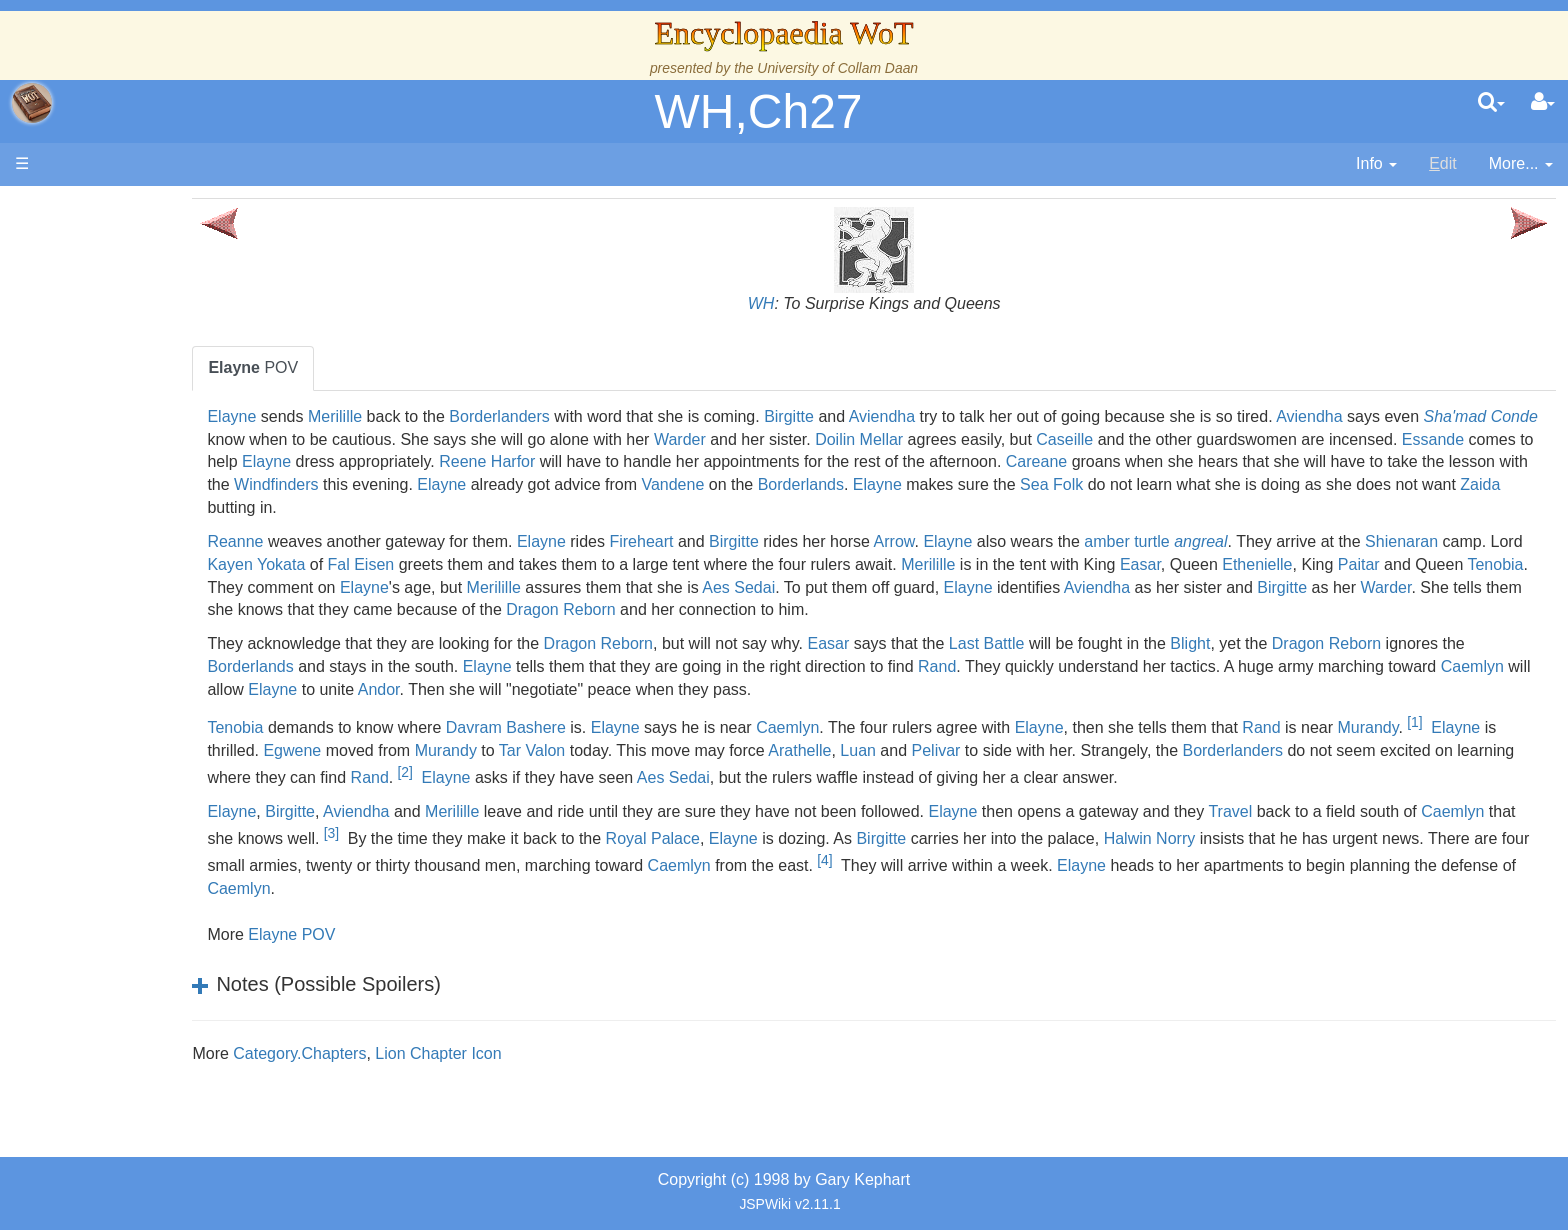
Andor (795, 689)
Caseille (1381, 439)
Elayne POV (450, 957)
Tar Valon (854, 750)
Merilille (494, 416)
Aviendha (1041, 416)
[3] (650, 856)
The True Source (154, 356)
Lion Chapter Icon (597, 1076)
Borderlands (1486, 484)
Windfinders (962, 484)
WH (840, 303)
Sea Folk (565, 507)
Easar (1461, 564)
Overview (168, 470)
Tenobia (640, 587)
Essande (603, 461)
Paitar (503, 587)
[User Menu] (1543, 103)
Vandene (1358, 484)
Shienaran (403, 564)
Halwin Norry (1469, 861)
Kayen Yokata (577, 564)
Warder (997, 439)
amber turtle (1286, 541)
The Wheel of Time (162, 333)
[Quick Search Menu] (1491, 103)
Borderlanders (658, 416)
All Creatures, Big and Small (195, 653)
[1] (443, 745)
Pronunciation (144, 813)
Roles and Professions (175, 630)
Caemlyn (560, 689)
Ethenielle (402, 587)
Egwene (615, 750)
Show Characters (156, 585)
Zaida (994, 507)
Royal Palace (972, 861)
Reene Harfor (988, 461)
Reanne (395, 541)
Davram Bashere (665, 723)
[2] (900, 772)
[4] (1317, 883)
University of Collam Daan (837, 68)
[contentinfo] (1376, 164)
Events (119, 425)
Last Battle (1146, 643)
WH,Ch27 (758, 111)
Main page (92, 208)
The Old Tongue (152, 516)
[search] (1491, 103)
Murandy (397, 750)
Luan (1181, 750)
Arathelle (1122, 750)
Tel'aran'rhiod (142, 744)
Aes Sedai (1207, 587)
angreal (1359, 541)
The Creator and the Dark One (203, 310)
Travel (1390, 834)
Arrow (1053, 541)
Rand (1180, 666)
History (120, 379)
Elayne (391, 416)
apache (32, 103)
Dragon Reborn (1182, 609)
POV (413, 367)
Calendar (127, 402)
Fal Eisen (682, 564)
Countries (169, 493)
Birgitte (948, 416)
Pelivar (1258, 750)
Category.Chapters (458, 1076)
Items (114, 676)
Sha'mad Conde (463, 439)
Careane (397, 484)
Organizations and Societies (194, 607)
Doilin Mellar (1176, 439)
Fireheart (801, 541)
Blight (1349, 643)
